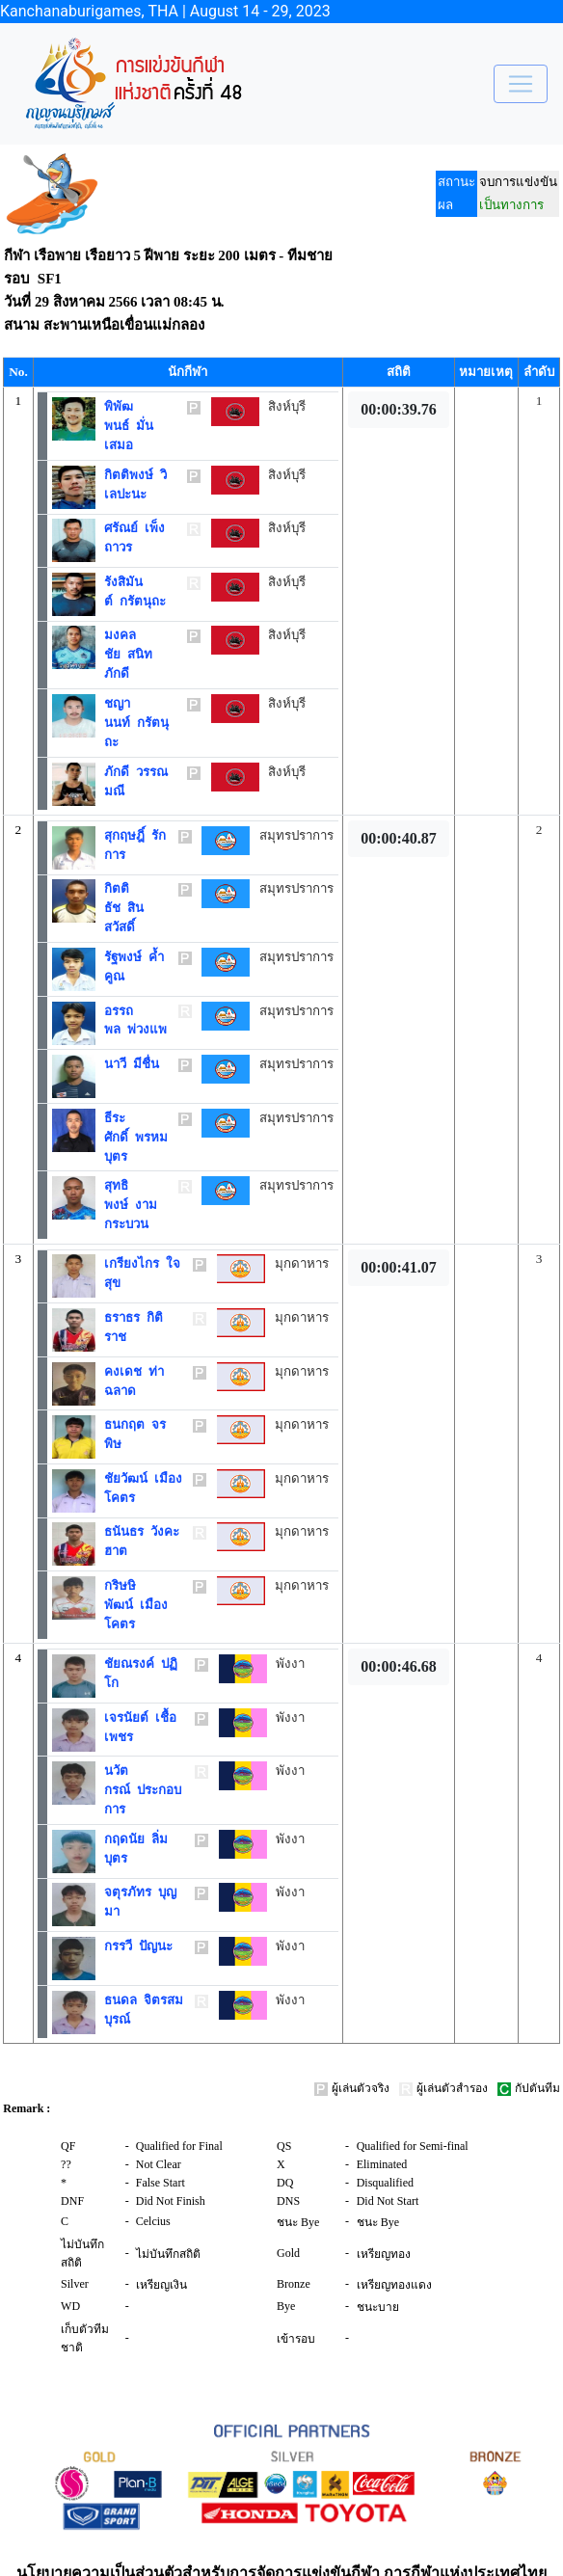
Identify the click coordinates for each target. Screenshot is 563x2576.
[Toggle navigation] (521, 84)
